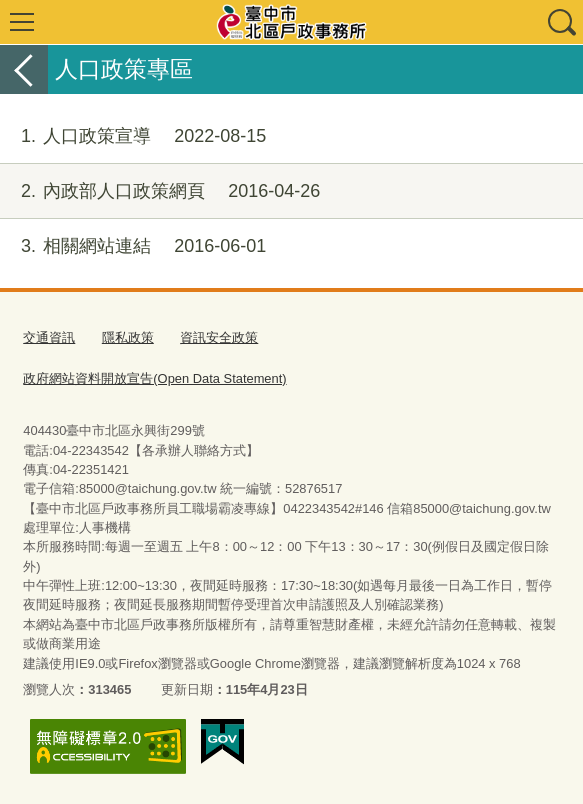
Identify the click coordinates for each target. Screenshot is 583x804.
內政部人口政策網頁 (160, 191)
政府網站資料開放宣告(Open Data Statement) (154, 378)
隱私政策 (128, 337)
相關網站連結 (133, 246)
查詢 (561, 22)
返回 (24, 69)
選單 (22, 22)
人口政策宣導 (133, 136)
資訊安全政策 (219, 337)
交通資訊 (49, 337)
